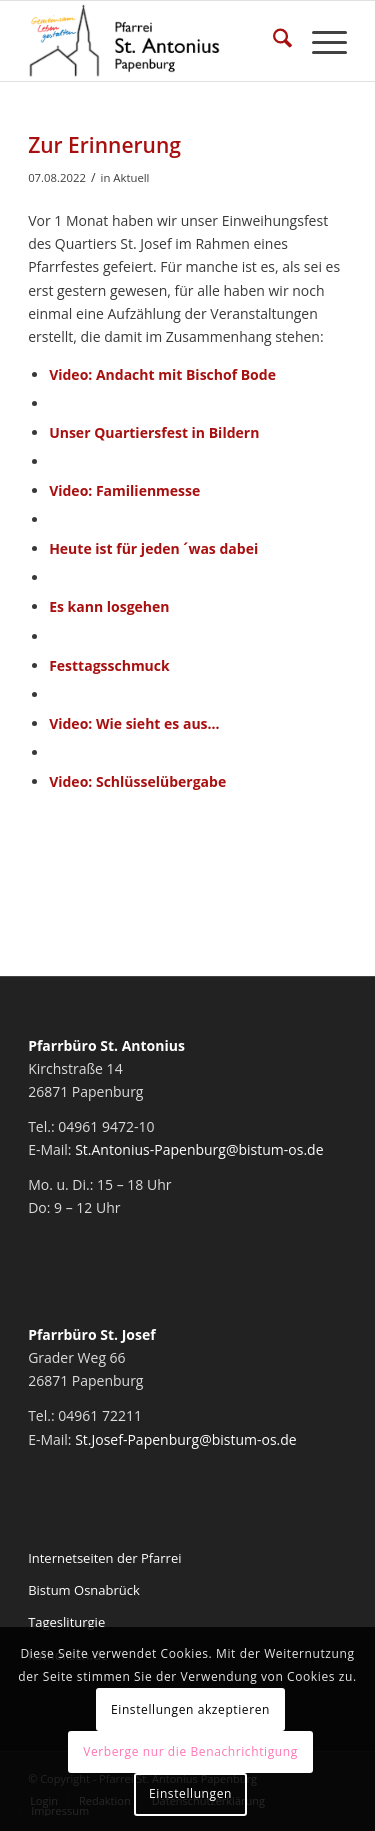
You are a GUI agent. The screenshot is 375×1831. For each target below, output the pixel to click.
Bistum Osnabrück (84, 1590)
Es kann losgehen (109, 606)
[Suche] (272, 41)
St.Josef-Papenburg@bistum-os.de (186, 1439)
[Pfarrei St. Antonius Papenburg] (155, 41)
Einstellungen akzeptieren (190, 1709)
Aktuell (131, 177)
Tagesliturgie (66, 1622)
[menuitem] (272, 41)
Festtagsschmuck (109, 665)
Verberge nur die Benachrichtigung (190, 1751)
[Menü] (319, 41)
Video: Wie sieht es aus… (134, 723)
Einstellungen (190, 1793)
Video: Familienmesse (124, 490)
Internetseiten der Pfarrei (104, 1558)
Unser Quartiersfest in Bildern (154, 432)
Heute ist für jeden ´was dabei (153, 548)
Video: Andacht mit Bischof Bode (162, 374)
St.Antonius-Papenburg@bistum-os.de (199, 1149)
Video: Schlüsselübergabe (137, 781)
